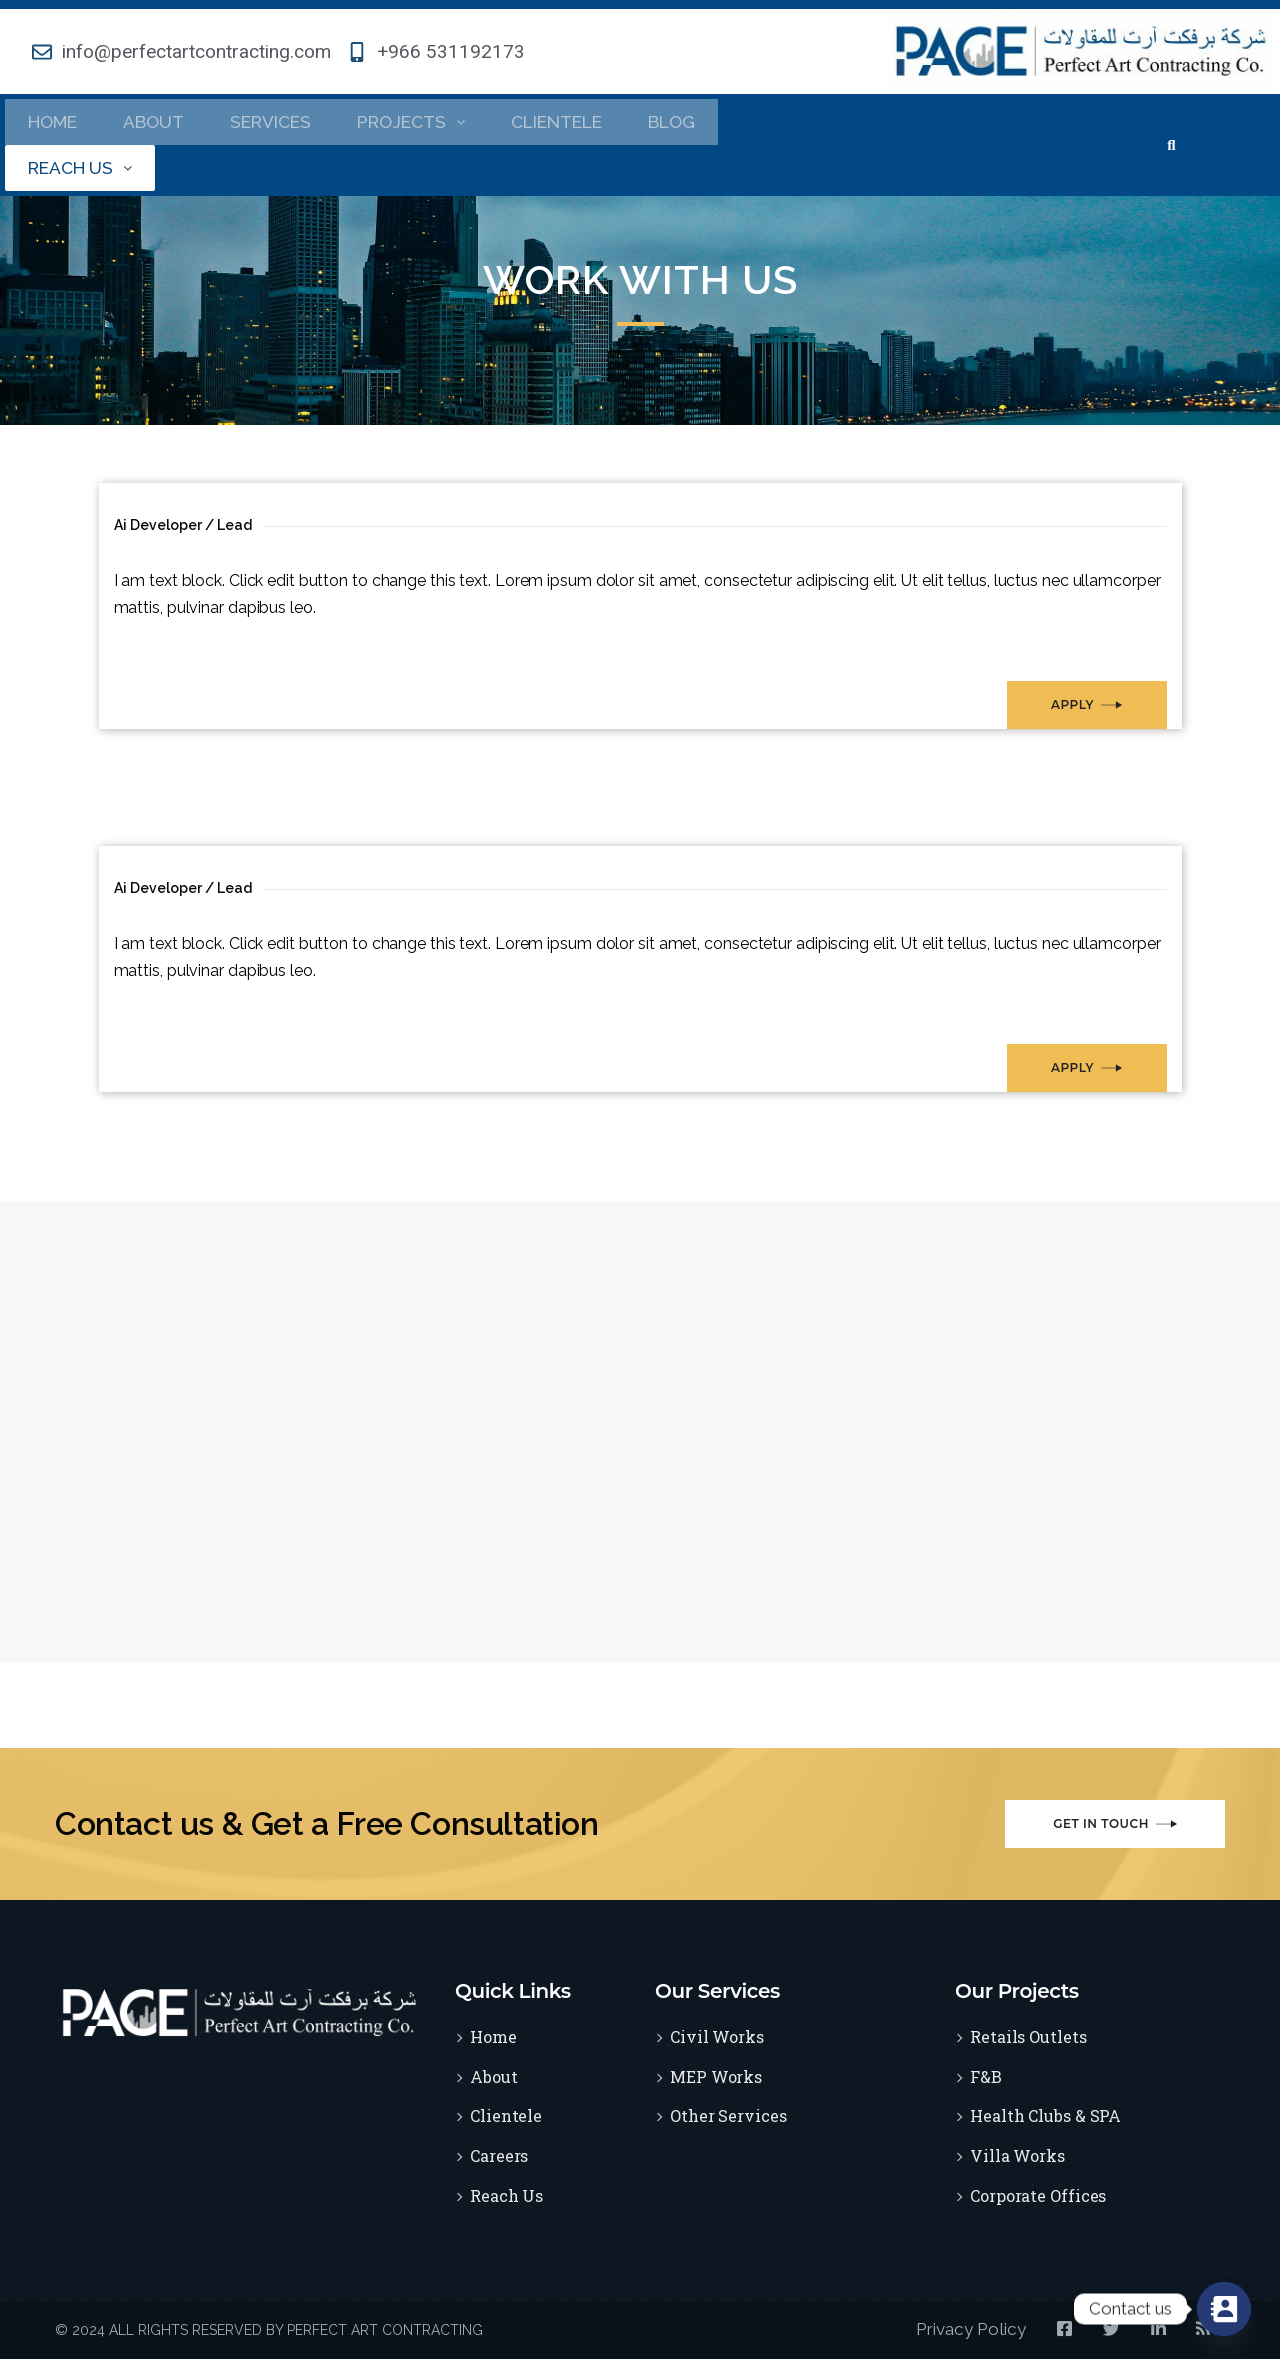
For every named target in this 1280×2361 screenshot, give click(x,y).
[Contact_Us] (1224, 2309)
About (160, 122)
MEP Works (716, 2080)
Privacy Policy (951, 2332)
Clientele (581, 122)
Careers (499, 2159)
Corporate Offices (1038, 2199)
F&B (986, 2080)
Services (281, 122)
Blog (704, 122)
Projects (428, 122)
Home (55, 122)
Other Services (728, 2119)
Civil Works (717, 2040)
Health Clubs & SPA (1045, 2119)
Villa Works (1017, 2159)
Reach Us (83, 170)
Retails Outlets (1028, 2040)
